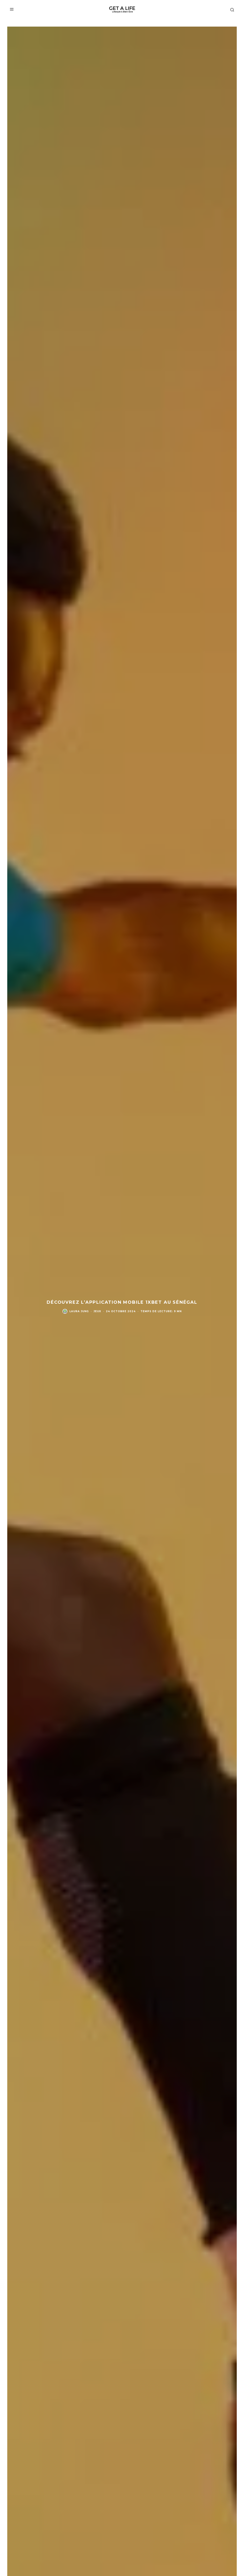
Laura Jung (79, 1311)
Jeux (97, 1311)
